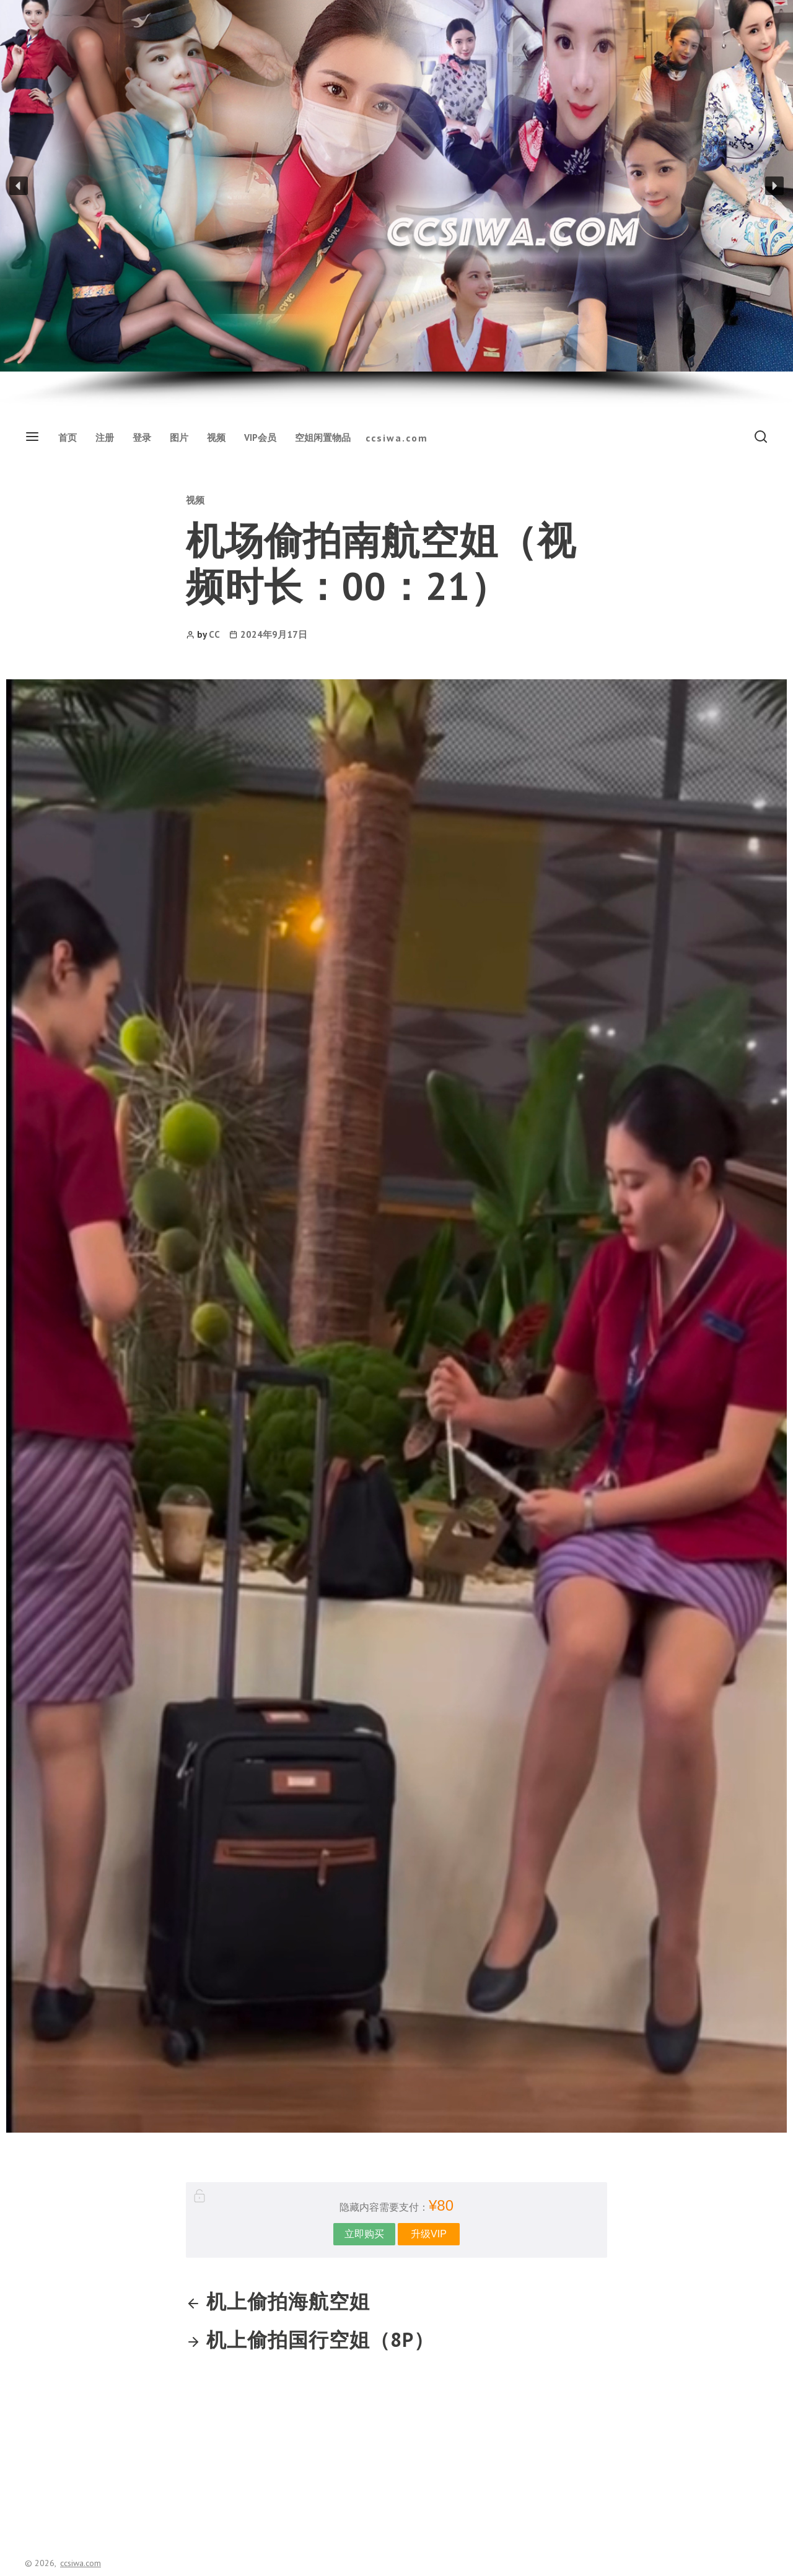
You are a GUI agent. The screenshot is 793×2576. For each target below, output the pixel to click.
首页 (67, 437)
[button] (18, 185)
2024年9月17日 (273, 634)
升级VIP (429, 2234)
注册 (104, 437)
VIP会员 (260, 437)
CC (214, 634)
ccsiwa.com (397, 438)
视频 (216, 437)
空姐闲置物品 (323, 437)
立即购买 (364, 2234)
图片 (179, 437)
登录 (142, 437)
